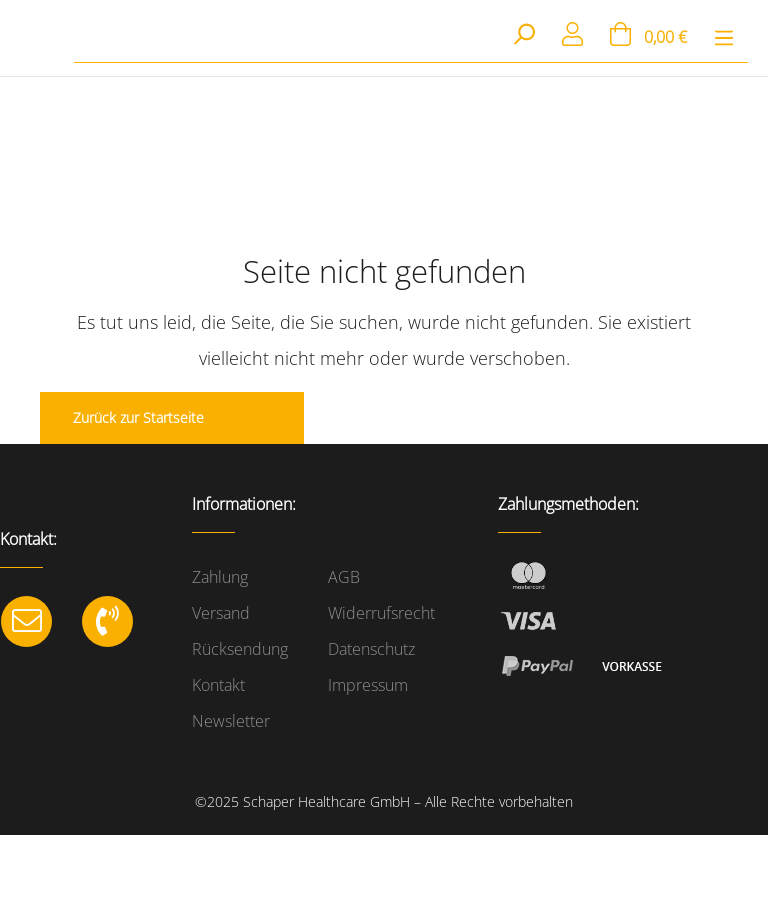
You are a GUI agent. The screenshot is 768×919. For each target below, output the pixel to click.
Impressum (368, 685)
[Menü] (724, 38)
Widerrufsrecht (381, 613)
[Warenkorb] (648, 37)
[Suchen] (523, 36)
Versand (221, 613)
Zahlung (220, 577)
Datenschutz (371, 649)
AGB (344, 577)
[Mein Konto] (573, 38)
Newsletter (231, 721)
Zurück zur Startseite (138, 417)
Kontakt (218, 685)
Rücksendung (240, 649)
